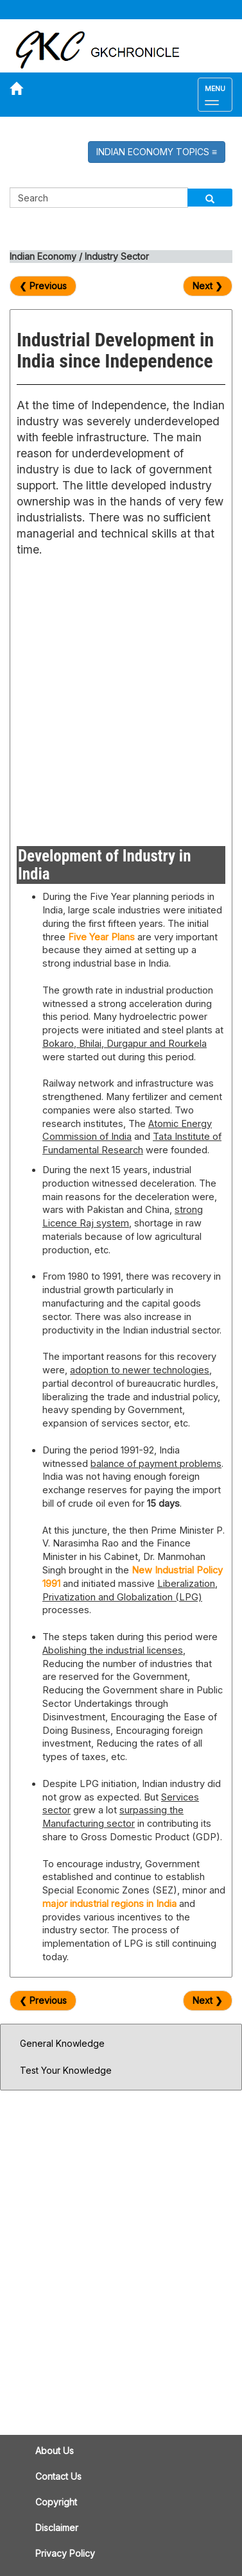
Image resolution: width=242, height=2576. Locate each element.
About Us (54, 2450)
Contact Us (58, 2476)
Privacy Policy (65, 2553)
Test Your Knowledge (66, 2070)
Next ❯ (208, 285)
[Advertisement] (121, 698)
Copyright (56, 2501)
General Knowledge (62, 2043)
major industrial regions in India (109, 1904)
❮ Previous (43, 285)
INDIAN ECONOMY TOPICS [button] (156, 151)
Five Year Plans (101, 937)
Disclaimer (56, 2527)
